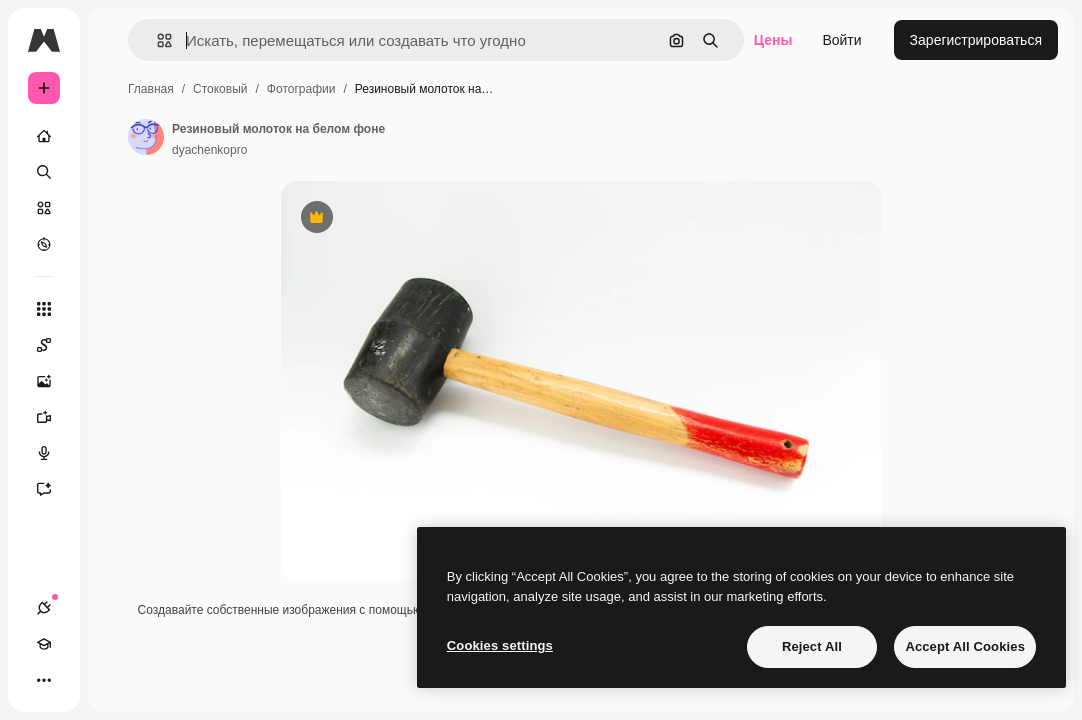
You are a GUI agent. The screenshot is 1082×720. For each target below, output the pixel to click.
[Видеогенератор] (54, 417)
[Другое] (44, 680)
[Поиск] (44, 172)
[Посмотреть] (44, 244)
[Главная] (44, 136)
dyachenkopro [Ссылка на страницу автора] (209, 150)
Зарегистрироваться (976, 40)
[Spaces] (54, 345)
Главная (151, 89)
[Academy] (44, 644)
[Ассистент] (54, 489)
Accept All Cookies (965, 646)
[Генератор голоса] (54, 453)
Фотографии (301, 89)
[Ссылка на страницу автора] (146, 137)
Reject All (812, 646)
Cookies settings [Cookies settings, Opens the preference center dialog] (500, 645)
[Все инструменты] (44, 309)
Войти (841, 40)
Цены (773, 40)
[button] (156, 40)
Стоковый (220, 89)
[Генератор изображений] (54, 381)
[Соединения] (44, 608)
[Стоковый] (44, 208)
